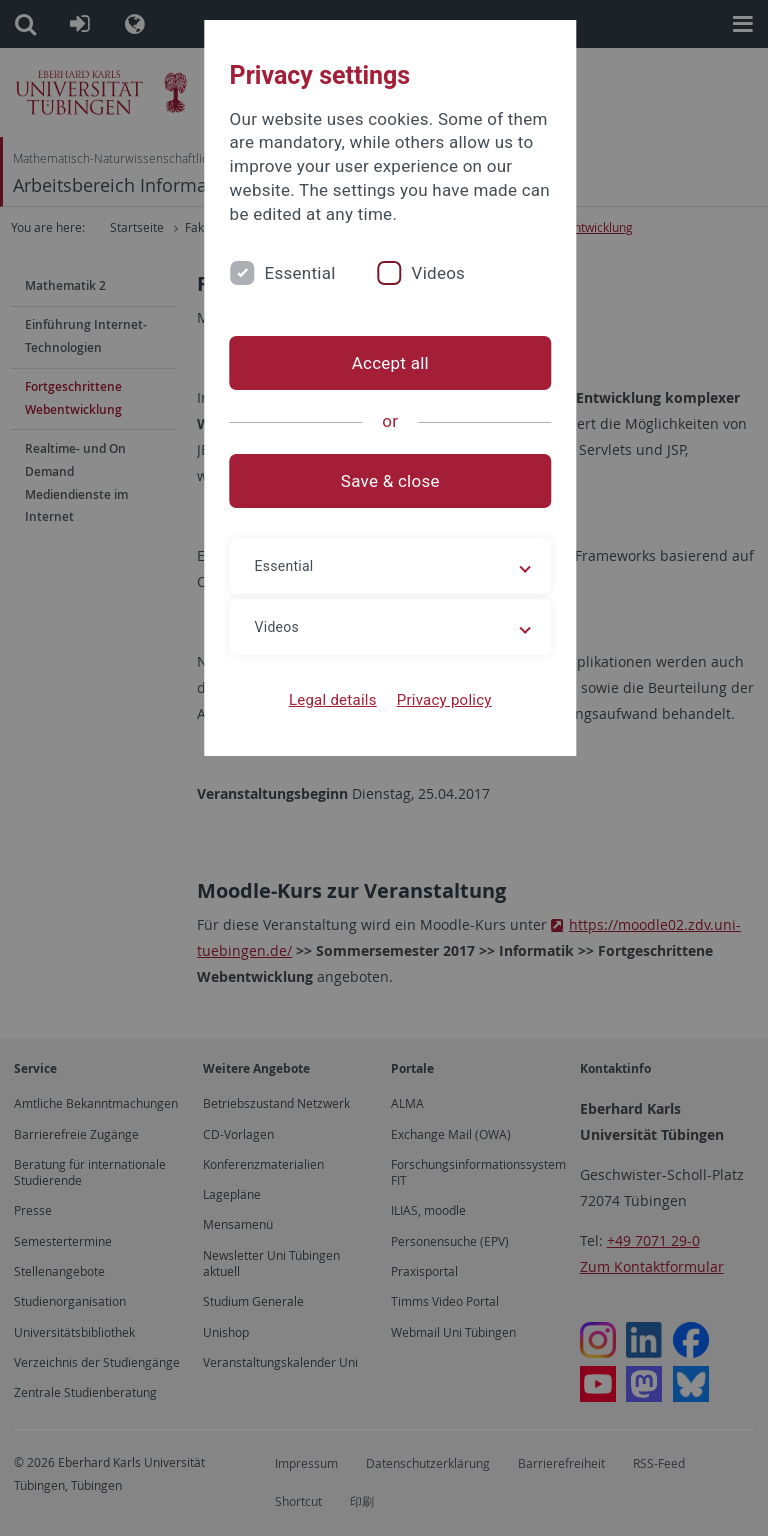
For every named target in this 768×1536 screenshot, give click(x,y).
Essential (287, 273)
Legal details (327, 700)
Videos (426, 273)
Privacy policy (437, 700)
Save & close (384, 481)
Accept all (383, 363)
